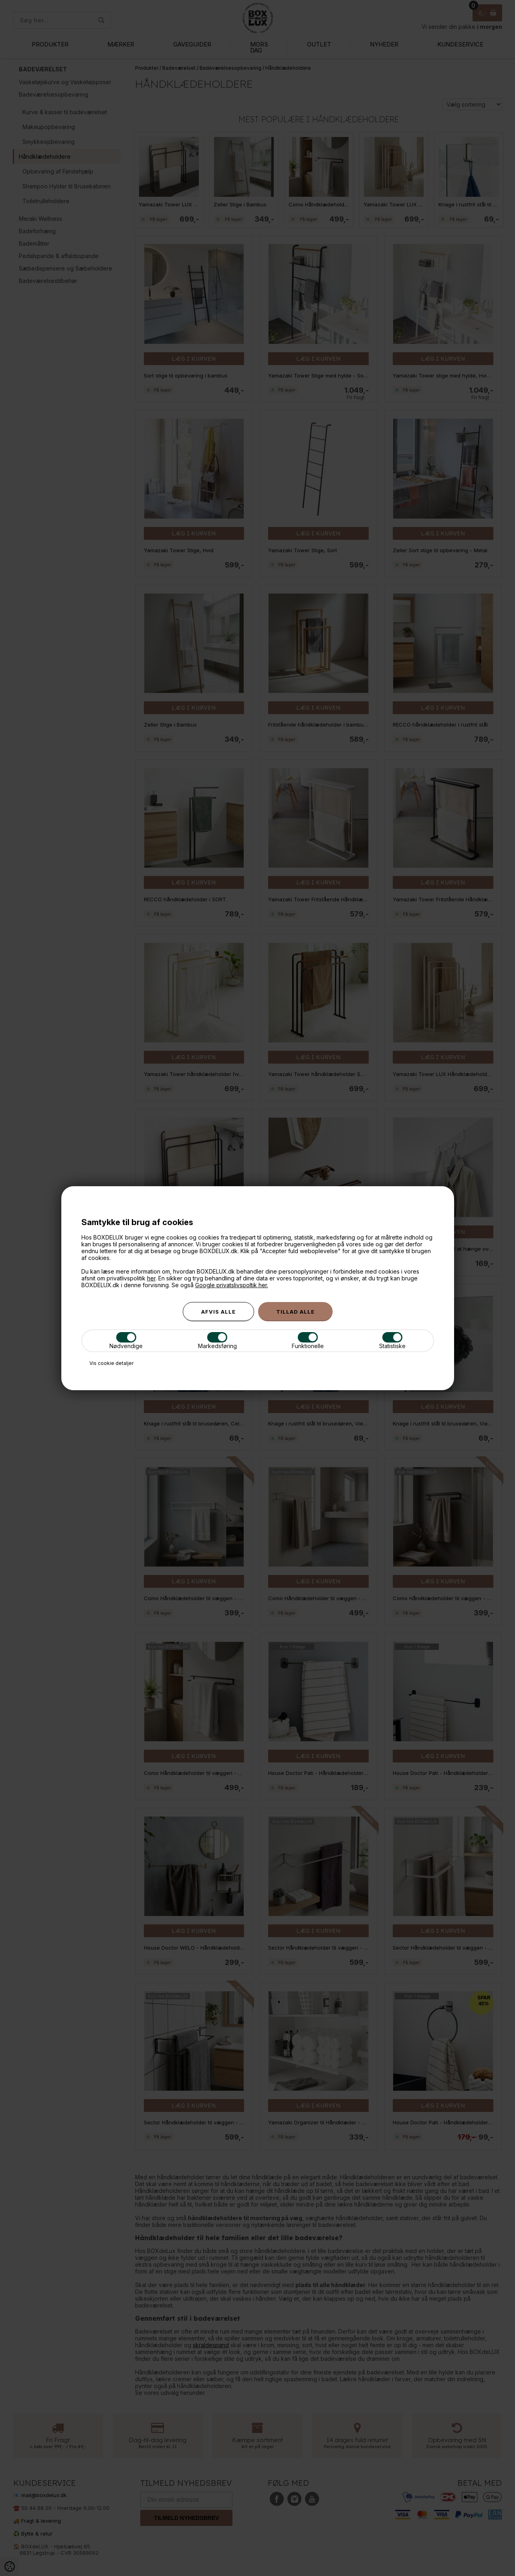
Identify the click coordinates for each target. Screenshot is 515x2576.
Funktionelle (308, 1340)
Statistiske (392, 1340)
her (151, 1278)
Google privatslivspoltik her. (231, 1285)
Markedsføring (217, 1340)
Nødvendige (126, 1340)
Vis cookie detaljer (111, 1363)
